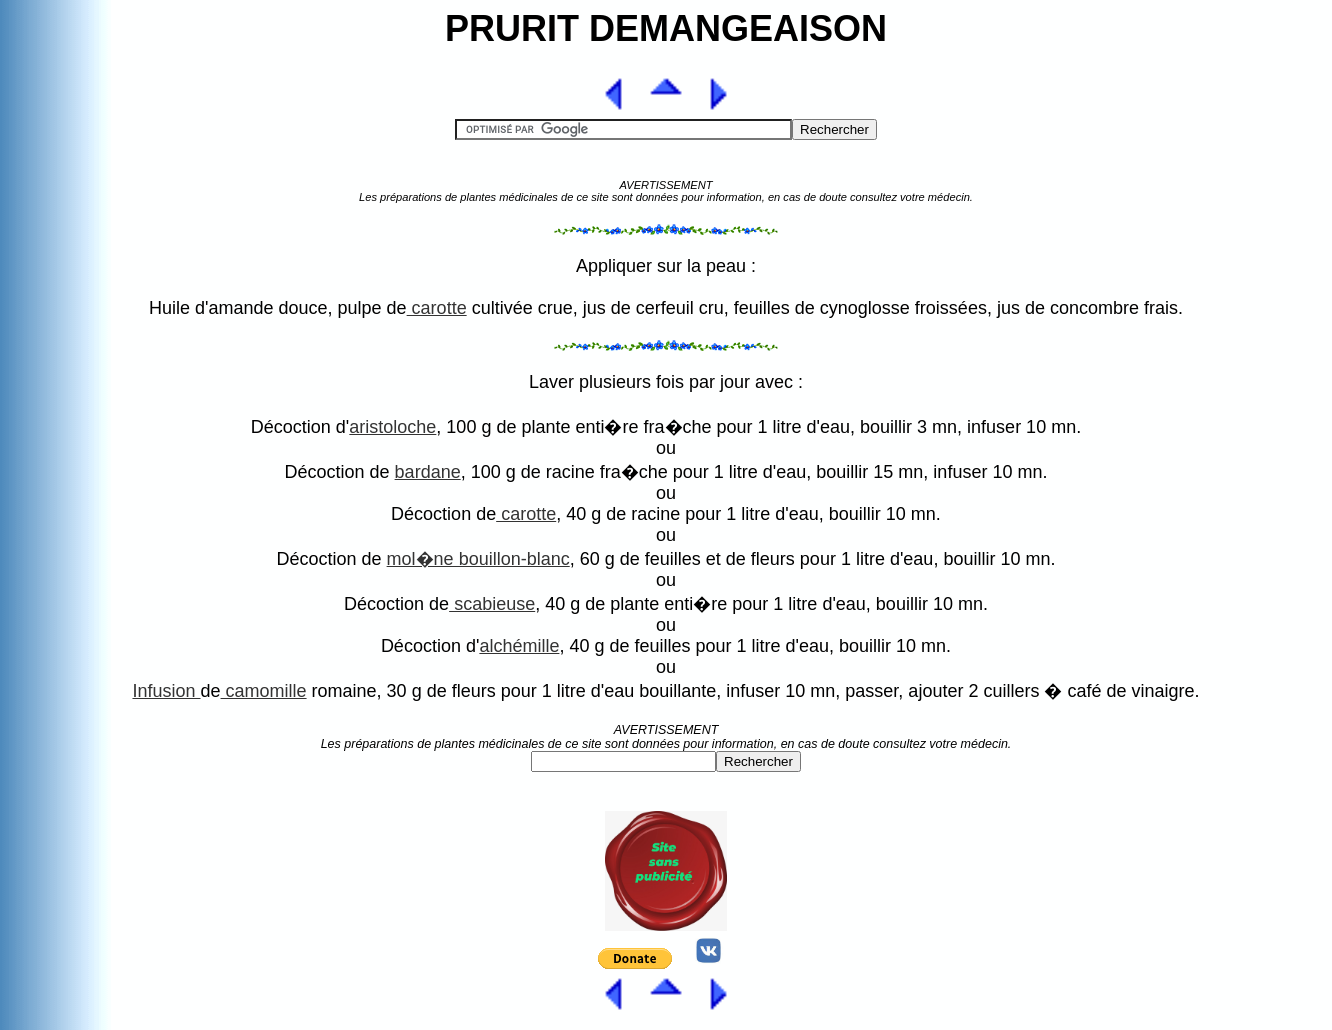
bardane (428, 472)
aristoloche (392, 427)
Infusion (166, 691)
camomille (264, 691)
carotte (437, 308)
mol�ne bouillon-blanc (478, 559)
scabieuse (492, 604)
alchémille (519, 646)
